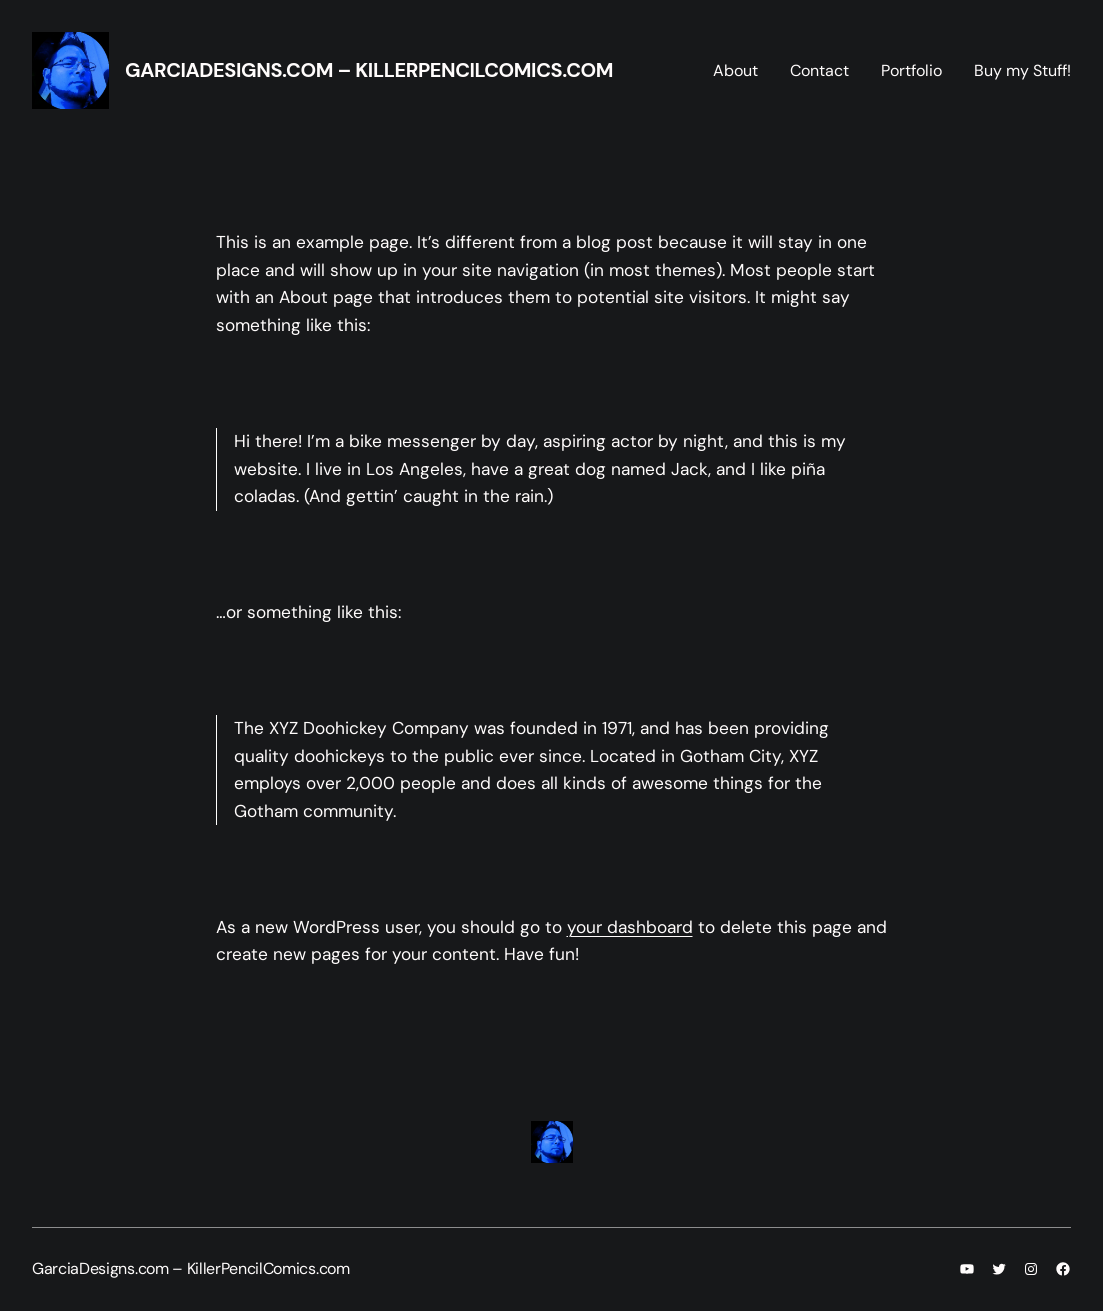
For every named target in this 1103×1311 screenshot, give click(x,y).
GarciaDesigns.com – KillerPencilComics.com (369, 70)
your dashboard (630, 927)
